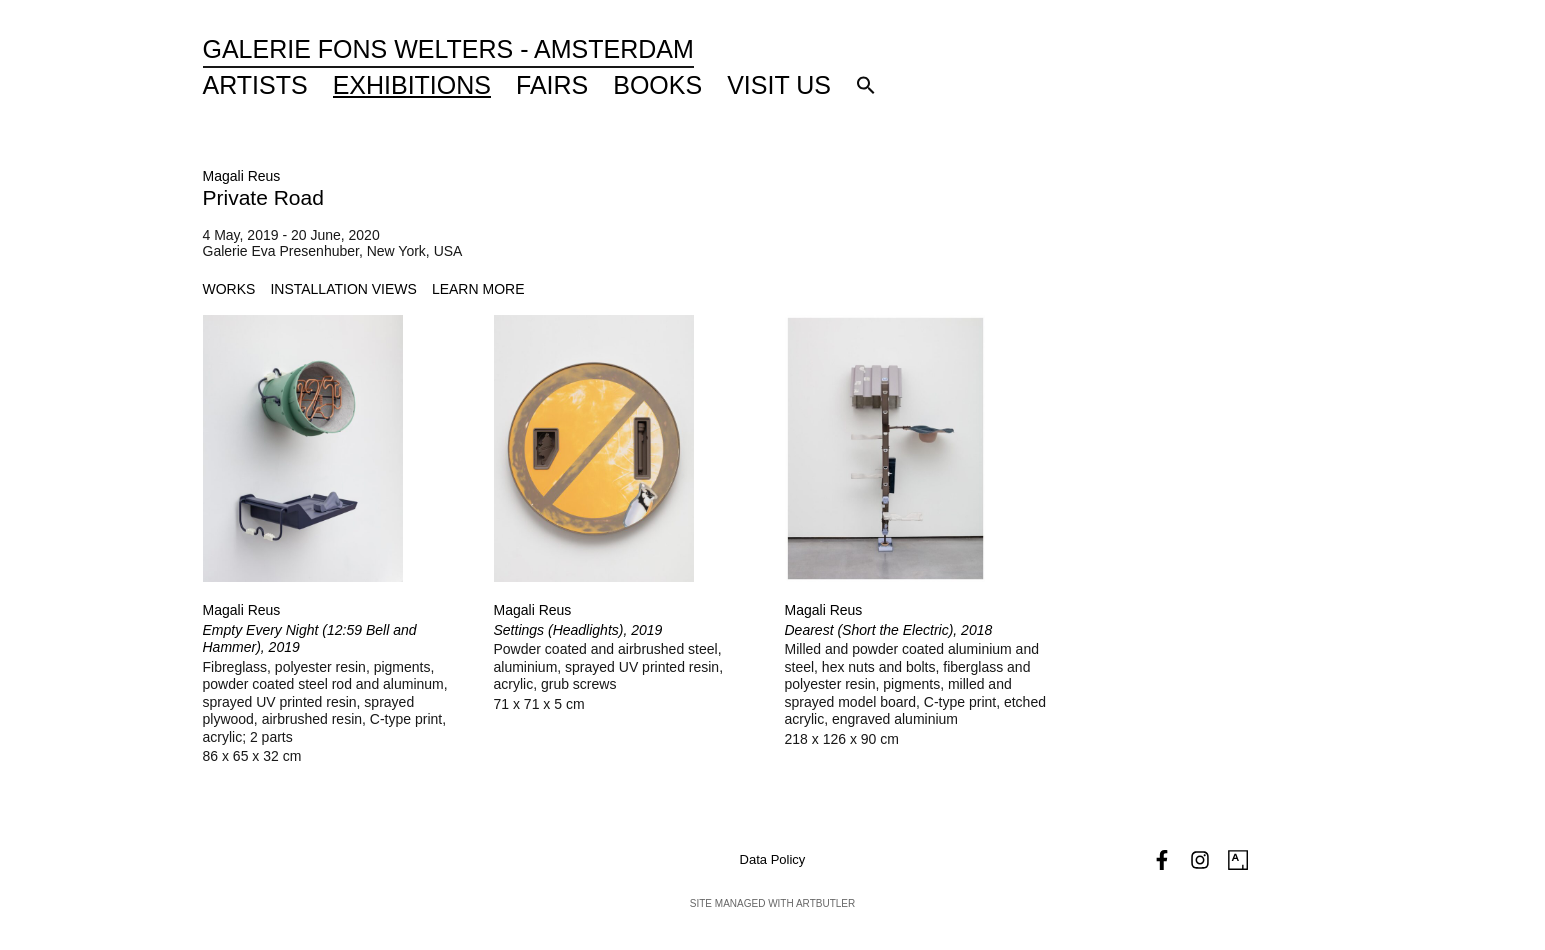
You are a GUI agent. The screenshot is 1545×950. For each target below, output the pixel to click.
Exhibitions (412, 85)
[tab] (229, 289)
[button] (866, 85)
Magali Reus (242, 176)
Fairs (552, 85)
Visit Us (779, 85)
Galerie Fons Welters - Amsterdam (448, 49)
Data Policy (773, 859)
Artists (255, 85)
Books (657, 85)
